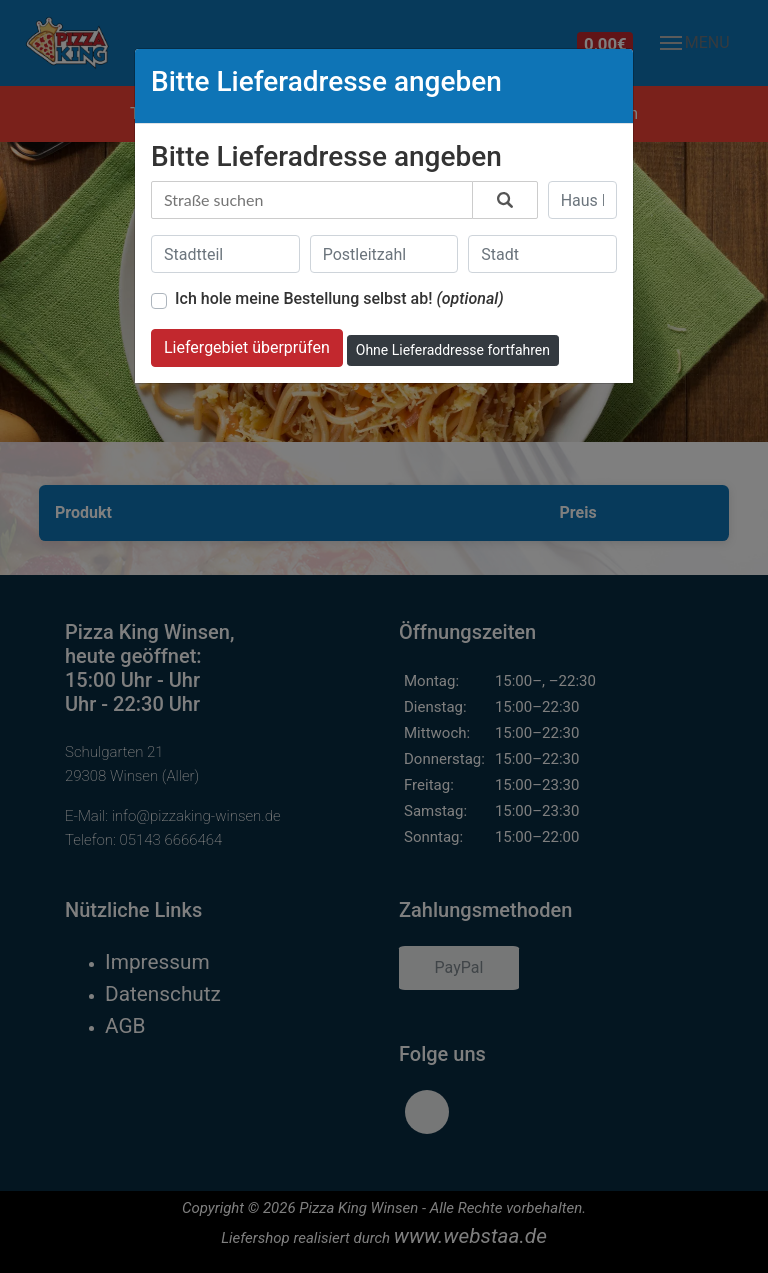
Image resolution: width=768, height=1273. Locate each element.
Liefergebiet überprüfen (247, 347)
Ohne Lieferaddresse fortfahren (453, 350)
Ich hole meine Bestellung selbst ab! (339, 298)
